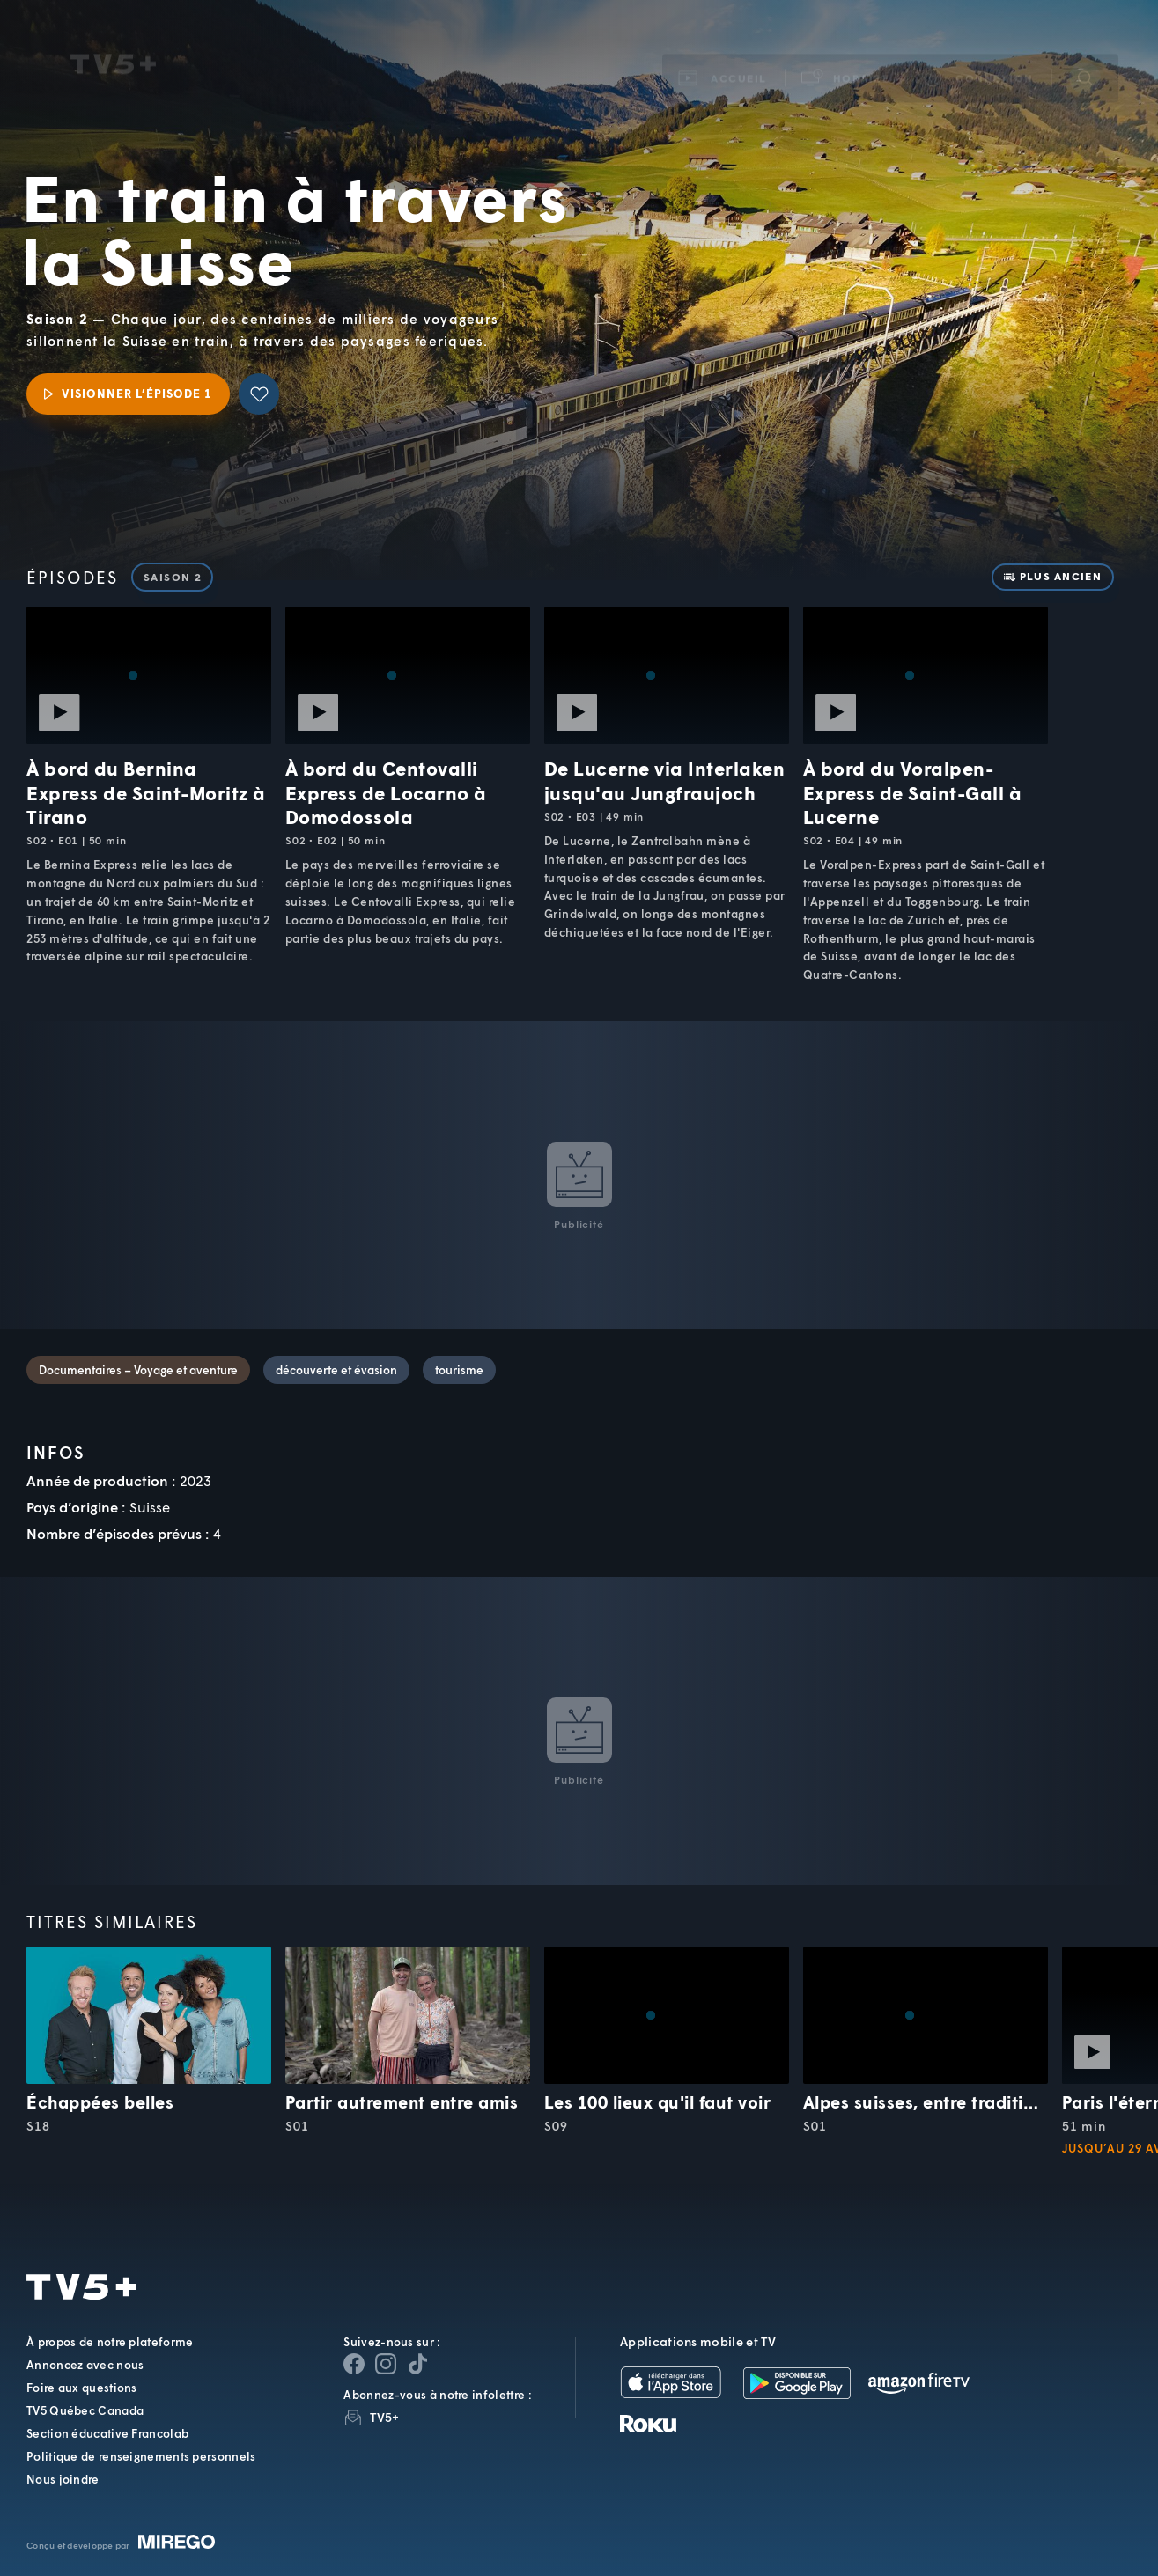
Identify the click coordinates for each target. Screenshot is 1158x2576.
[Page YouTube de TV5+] (417, 2363)
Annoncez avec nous (85, 2365)
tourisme (459, 1370)
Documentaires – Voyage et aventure (138, 1370)
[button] (846, 56)
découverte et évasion (336, 1370)
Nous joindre (63, 2479)
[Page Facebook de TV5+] (354, 2363)
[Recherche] (1085, 55)
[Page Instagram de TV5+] (385, 2363)
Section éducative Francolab (107, 2433)
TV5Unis (113, 42)
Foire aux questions (81, 2388)
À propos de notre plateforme (109, 2342)
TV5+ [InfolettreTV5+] (384, 2417)
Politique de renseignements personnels (140, 2456)
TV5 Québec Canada (85, 2410)
